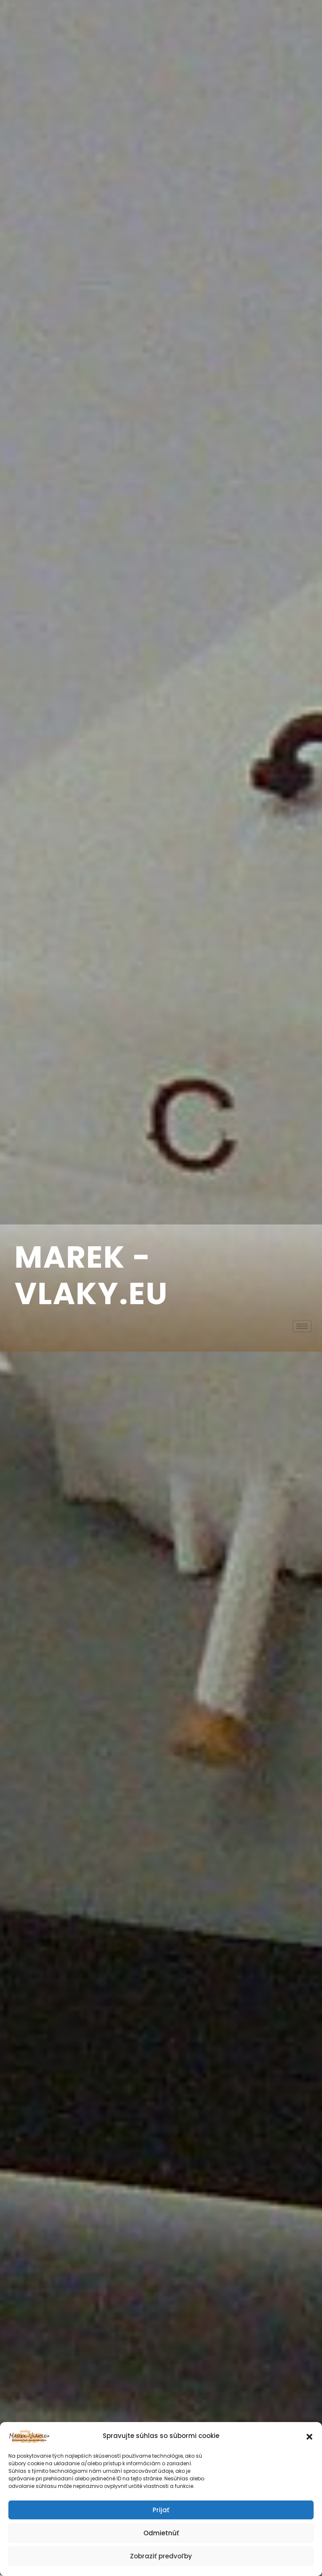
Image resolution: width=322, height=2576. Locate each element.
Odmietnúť (161, 2533)
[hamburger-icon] (302, 1326)
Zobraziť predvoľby (161, 2556)
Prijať (161, 2510)
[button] (309, 2436)
